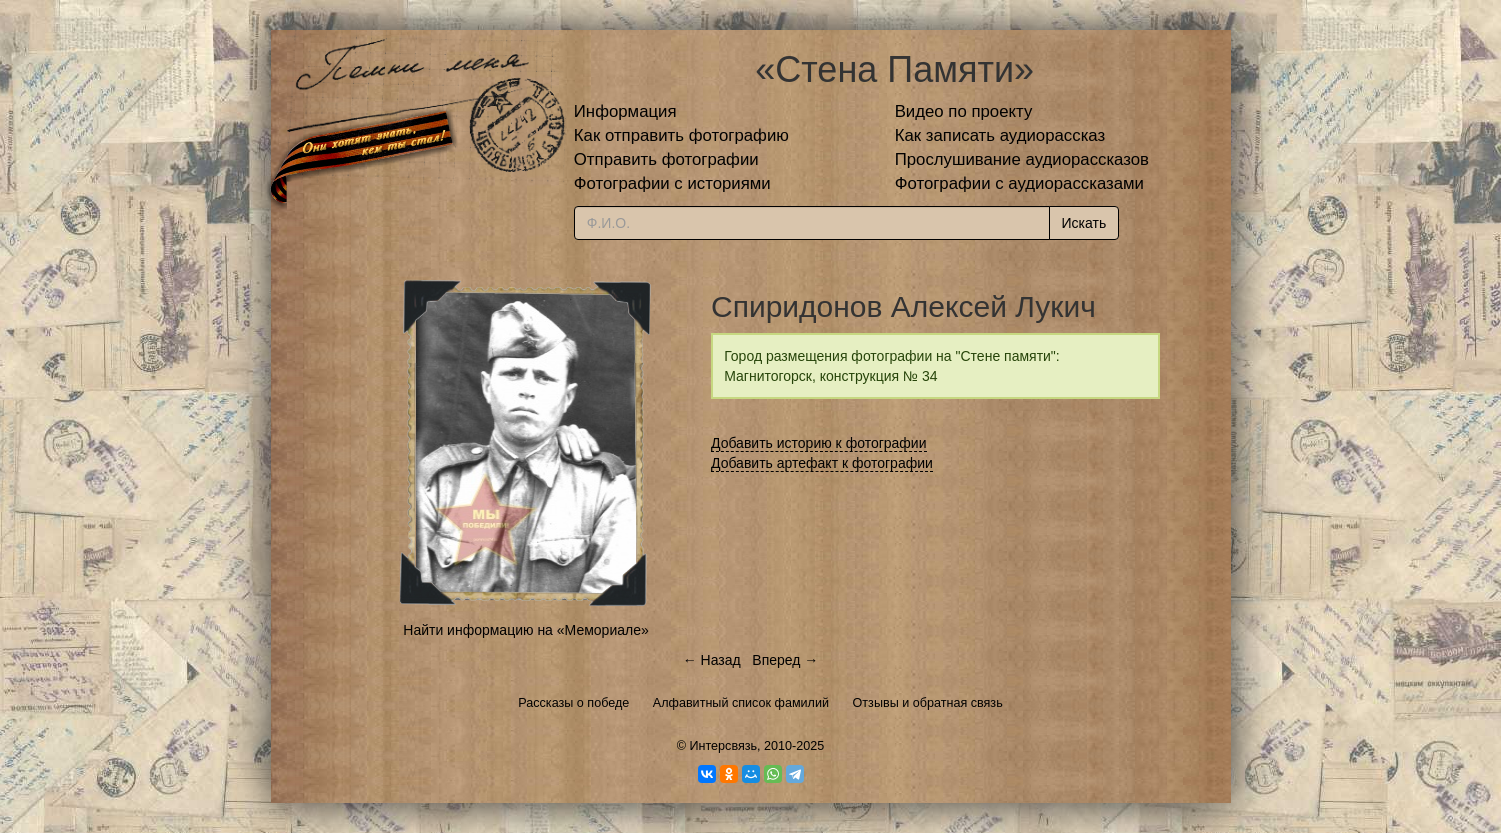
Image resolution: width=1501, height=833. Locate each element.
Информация (625, 111)
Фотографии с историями (672, 183)
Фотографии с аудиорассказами (1019, 183)
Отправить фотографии (666, 159)
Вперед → (785, 660)
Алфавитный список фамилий (741, 703)
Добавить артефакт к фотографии (822, 463)
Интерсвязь (723, 746)
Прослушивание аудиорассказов (1022, 159)
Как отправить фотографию (681, 135)
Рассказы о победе (573, 703)
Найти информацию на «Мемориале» (525, 630)
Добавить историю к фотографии (819, 443)
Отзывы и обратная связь (928, 703)
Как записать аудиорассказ (1000, 135)
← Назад (712, 660)
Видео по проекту (964, 111)
